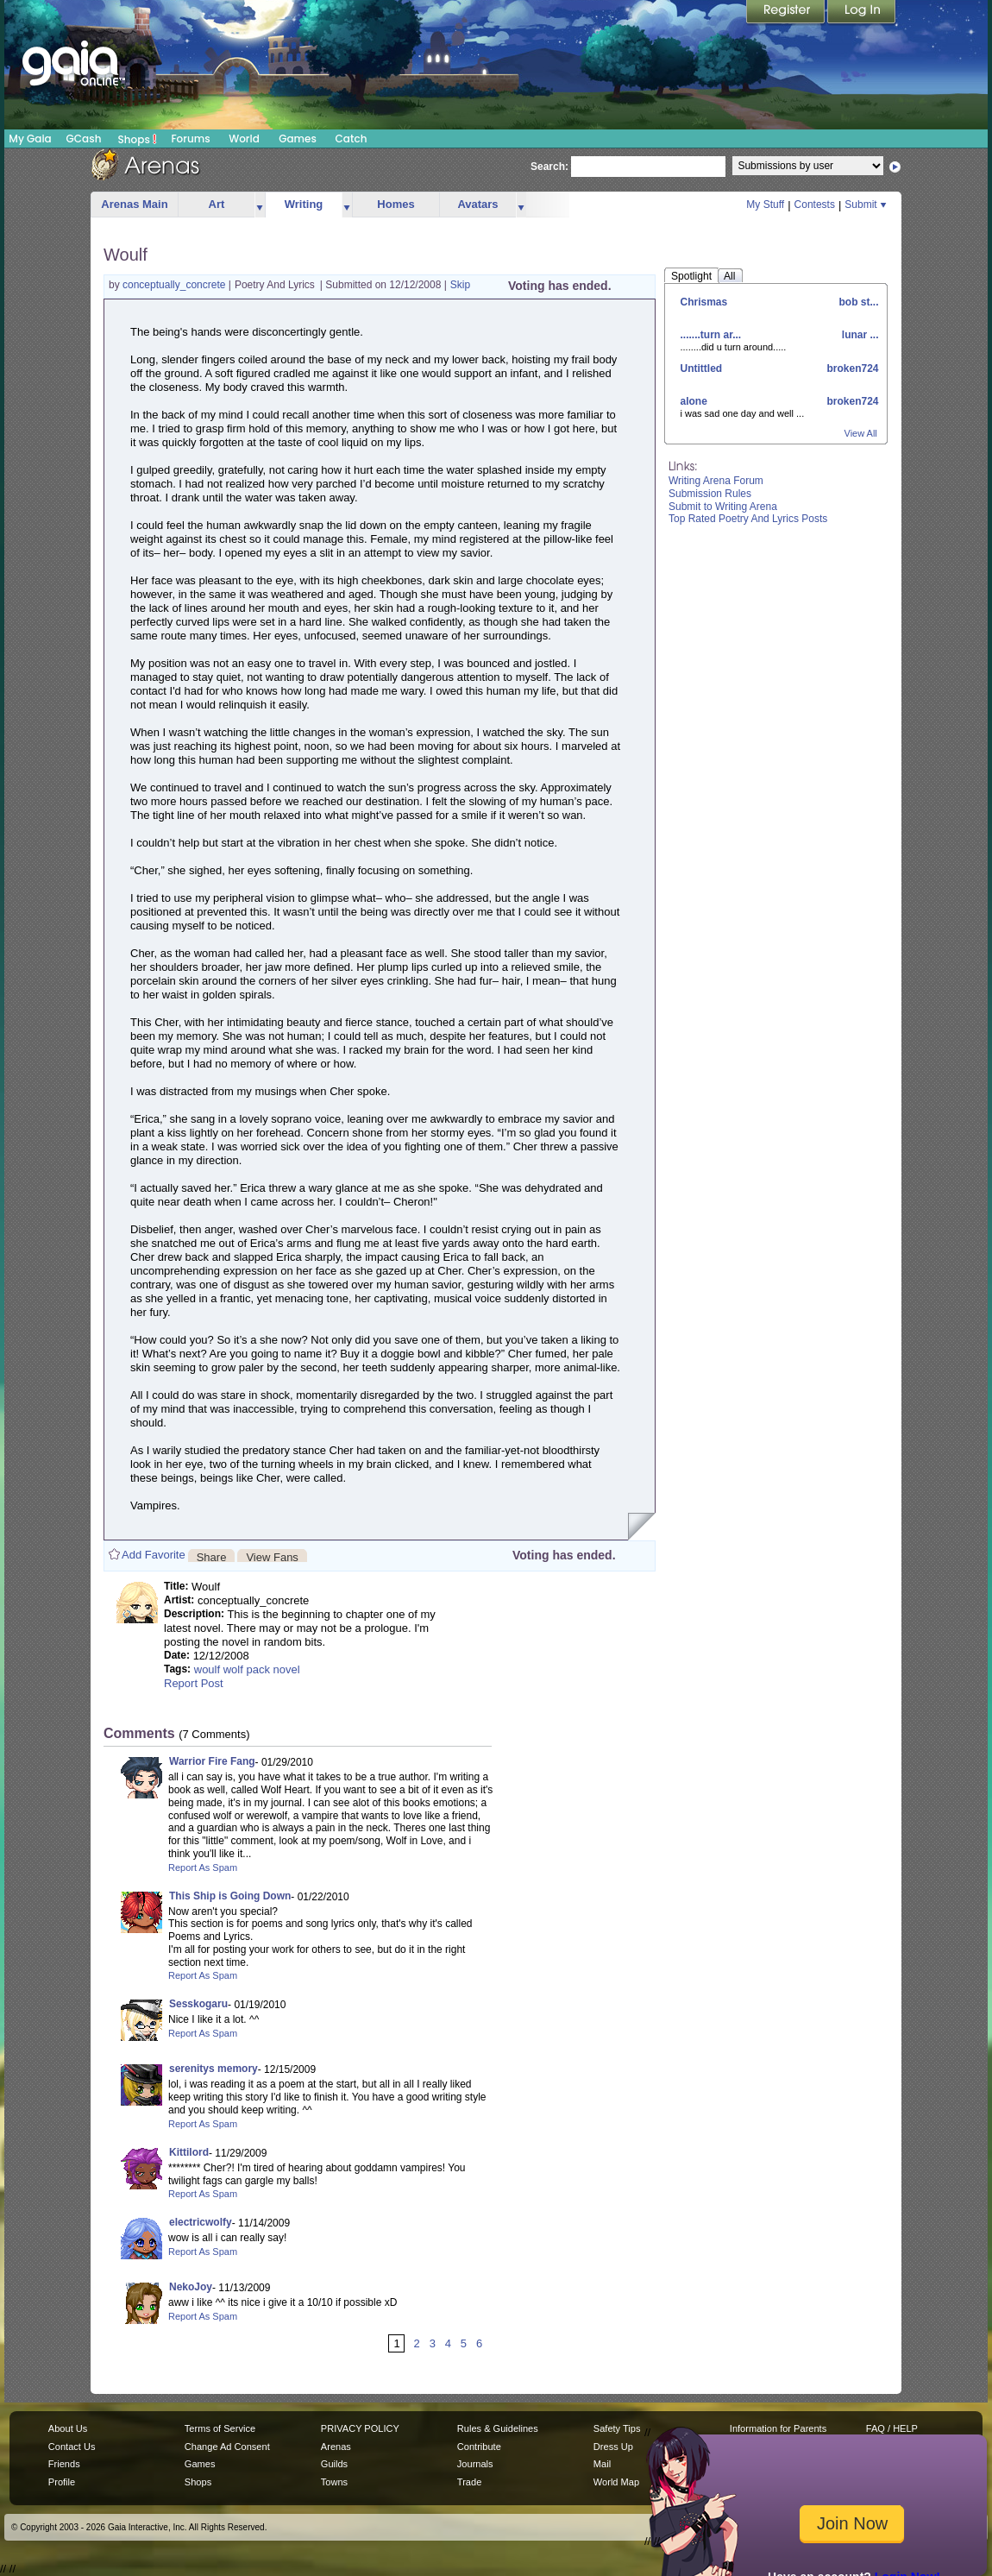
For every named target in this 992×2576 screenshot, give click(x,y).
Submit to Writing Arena (723, 507)
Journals (475, 2464)
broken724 (851, 368)
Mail (602, 2464)
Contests (814, 204)
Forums (190, 138)
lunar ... (858, 335)
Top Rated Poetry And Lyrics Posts (748, 519)
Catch (351, 138)
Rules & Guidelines (497, 2428)
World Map (616, 2482)
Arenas (336, 2446)
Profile (61, 2482)
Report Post (193, 1683)
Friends (64, 2464)
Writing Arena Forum (716, 481)
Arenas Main (134, 204)
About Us (67, 2428)
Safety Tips (617, 2428)
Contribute (479, 2446)
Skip (460, 285)
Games (298, 138)
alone (694, 401)
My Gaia (30, 138)
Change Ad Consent (227, 2446)
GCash (84, 138)
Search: (549, 167)
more (259, 204)
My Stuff (765, 204)
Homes (395, 204)
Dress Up (613, 2446)
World (244, 138)
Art (217, 204)
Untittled (702, 368)
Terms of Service (220, 2428)
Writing (304, 204)
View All (860, 433)
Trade (469, 2482)
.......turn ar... (711, 335)
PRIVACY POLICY (360, 2428)
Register (786, 13)
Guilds (334, 2464)
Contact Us (72, 2446)
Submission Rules (710, 494)
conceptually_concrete (175, 285)
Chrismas (704, 302)
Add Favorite (153, 1554)
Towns (334, 2482)
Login (861, 13)
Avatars (477, 204)
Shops (137, 139)
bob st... (857, 302)
